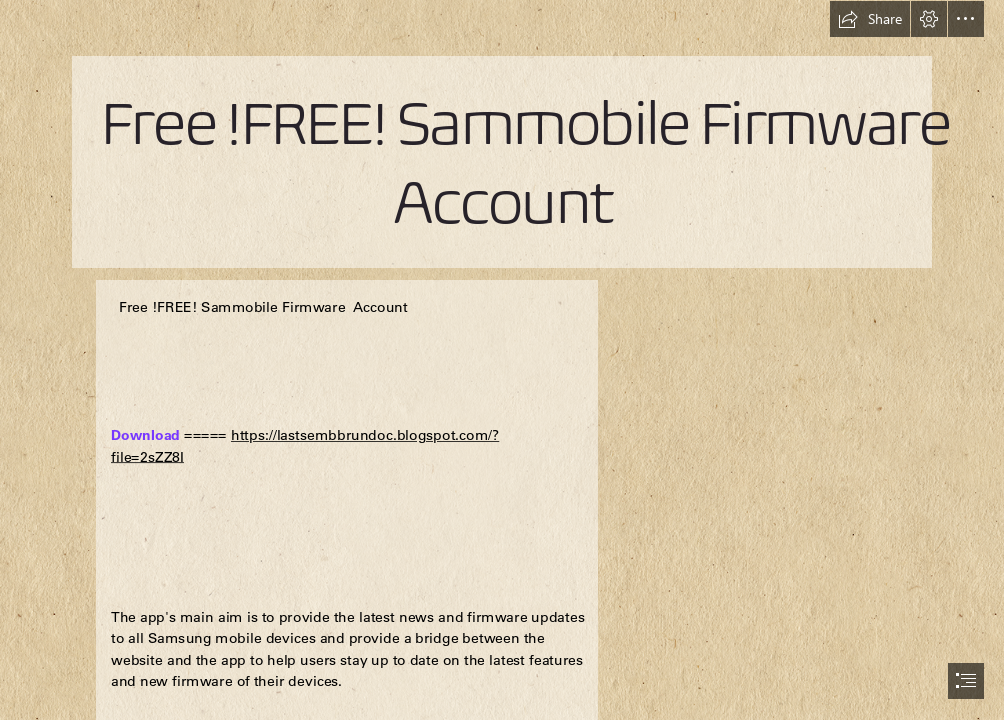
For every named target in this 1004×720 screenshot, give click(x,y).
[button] (870, 19)
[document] (502, 360)
